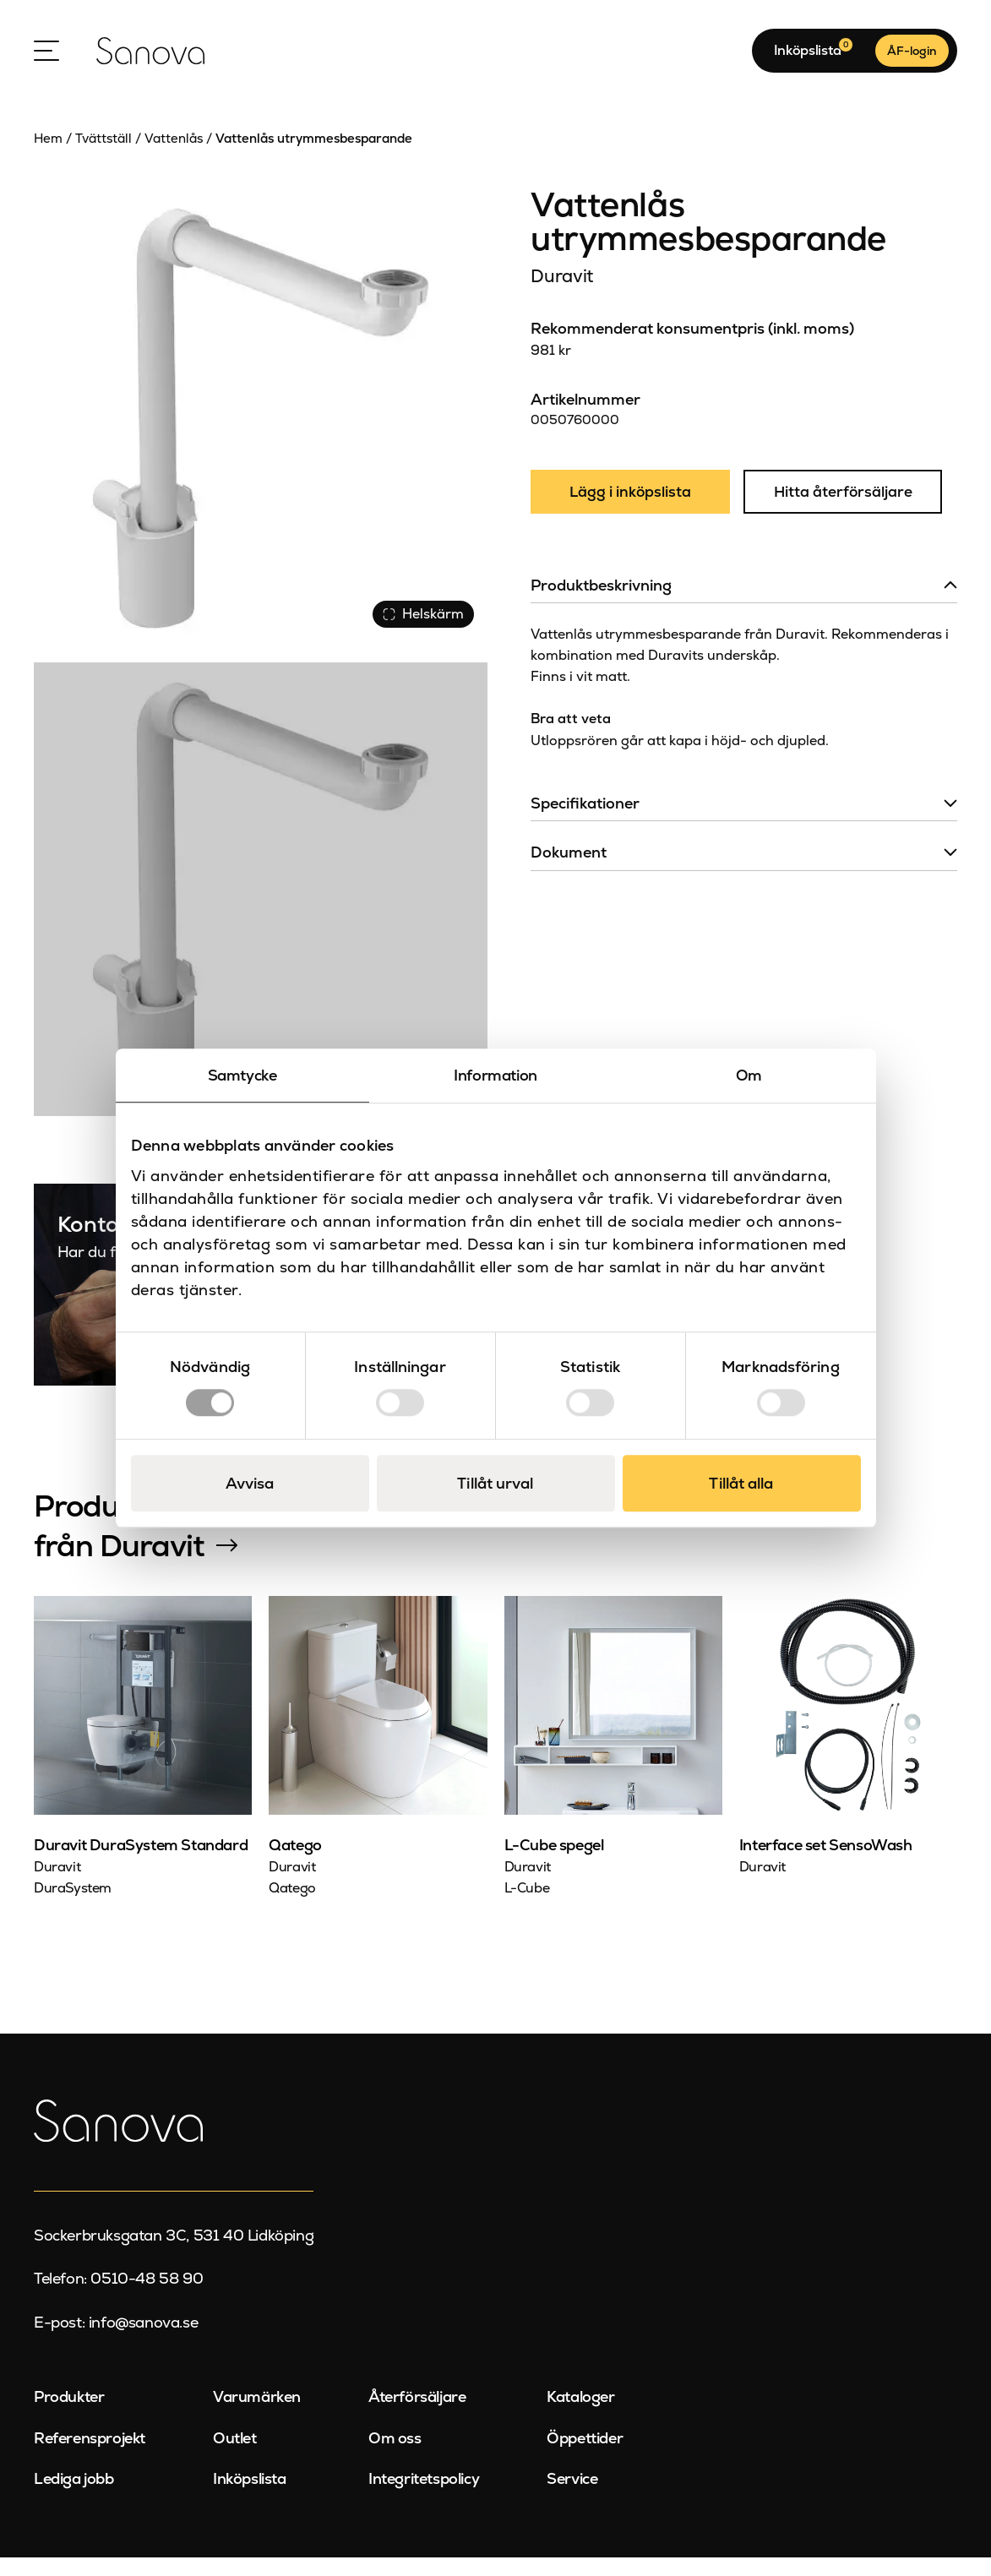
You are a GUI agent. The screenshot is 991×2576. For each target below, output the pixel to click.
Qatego (292, 1906)
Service (572, 2497)
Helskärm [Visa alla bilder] (419, 630)
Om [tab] (749, 1075)
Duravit (561, 294)
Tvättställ (103, 157)
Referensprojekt (89, 2456)
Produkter (69, 2416)
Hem (48, 157)
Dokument (569, 875)
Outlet (235, 2456)
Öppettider (585, 2456)
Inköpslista (249, 2497)
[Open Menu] (46, 60)
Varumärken (257, 2416)
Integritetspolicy (423, 2497)
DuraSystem (73, 1906)
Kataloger (580, 2416)
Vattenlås (173, 157)
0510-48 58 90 (146, 2296)
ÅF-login (912, 60)
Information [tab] (495, 1075)
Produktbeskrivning (601, 607)
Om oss (395, 2456)
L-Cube (527, 1906)
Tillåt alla (741, 1483)
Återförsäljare (417, 2416)
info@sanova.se (143, 2340)
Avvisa (250, 1483)
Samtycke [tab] (242, 1075)
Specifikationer (585, 825)
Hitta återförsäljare (848, 513)
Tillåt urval (495, 1483)
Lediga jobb (74, 2497)
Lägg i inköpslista (632, 513)
